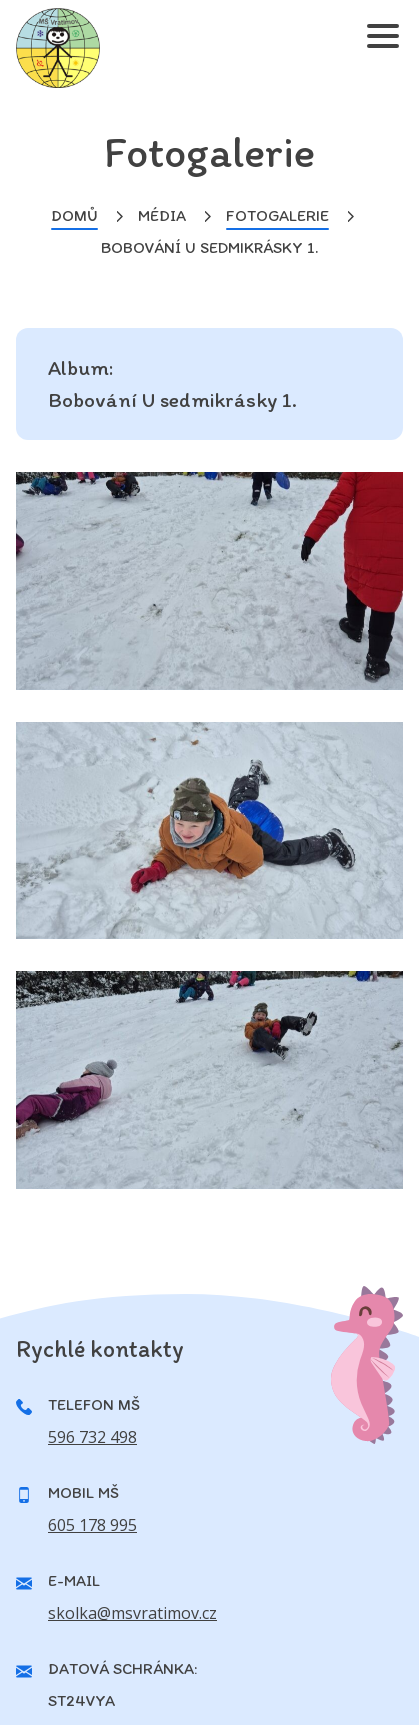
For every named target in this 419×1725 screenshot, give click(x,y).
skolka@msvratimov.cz (132, 1613)
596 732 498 (92, 1437)
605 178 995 (92, 1525)
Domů (74, 215)
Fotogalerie (277, 215)
